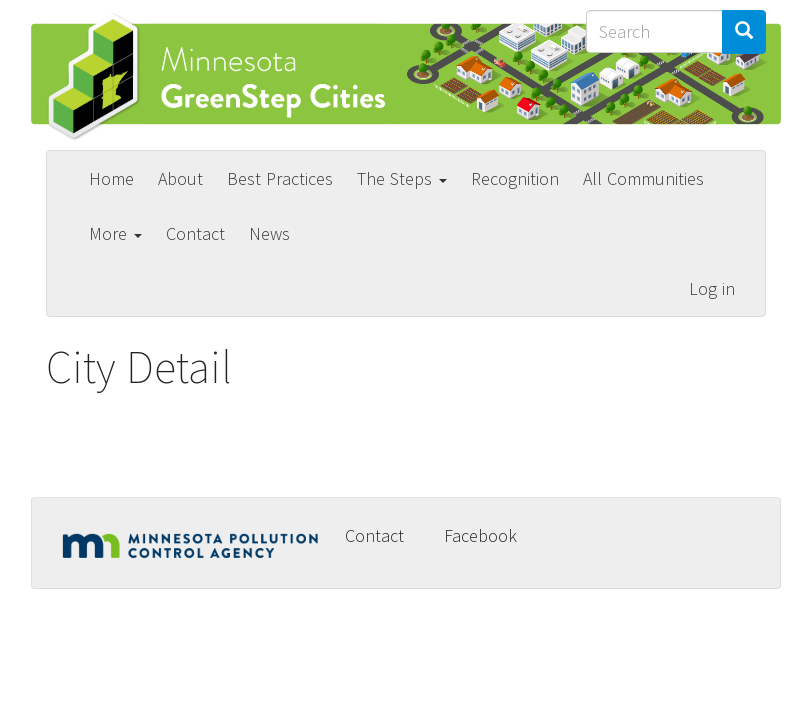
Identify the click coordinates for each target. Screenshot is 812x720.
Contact (195, 233)
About (180, 178)
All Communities (643, 178)
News (269, 233)
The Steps (402, 178)
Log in (712, 288)
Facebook (480, 535)
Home (111, 178)
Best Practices (280, 178)
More (115, 233)
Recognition (515, 178)
